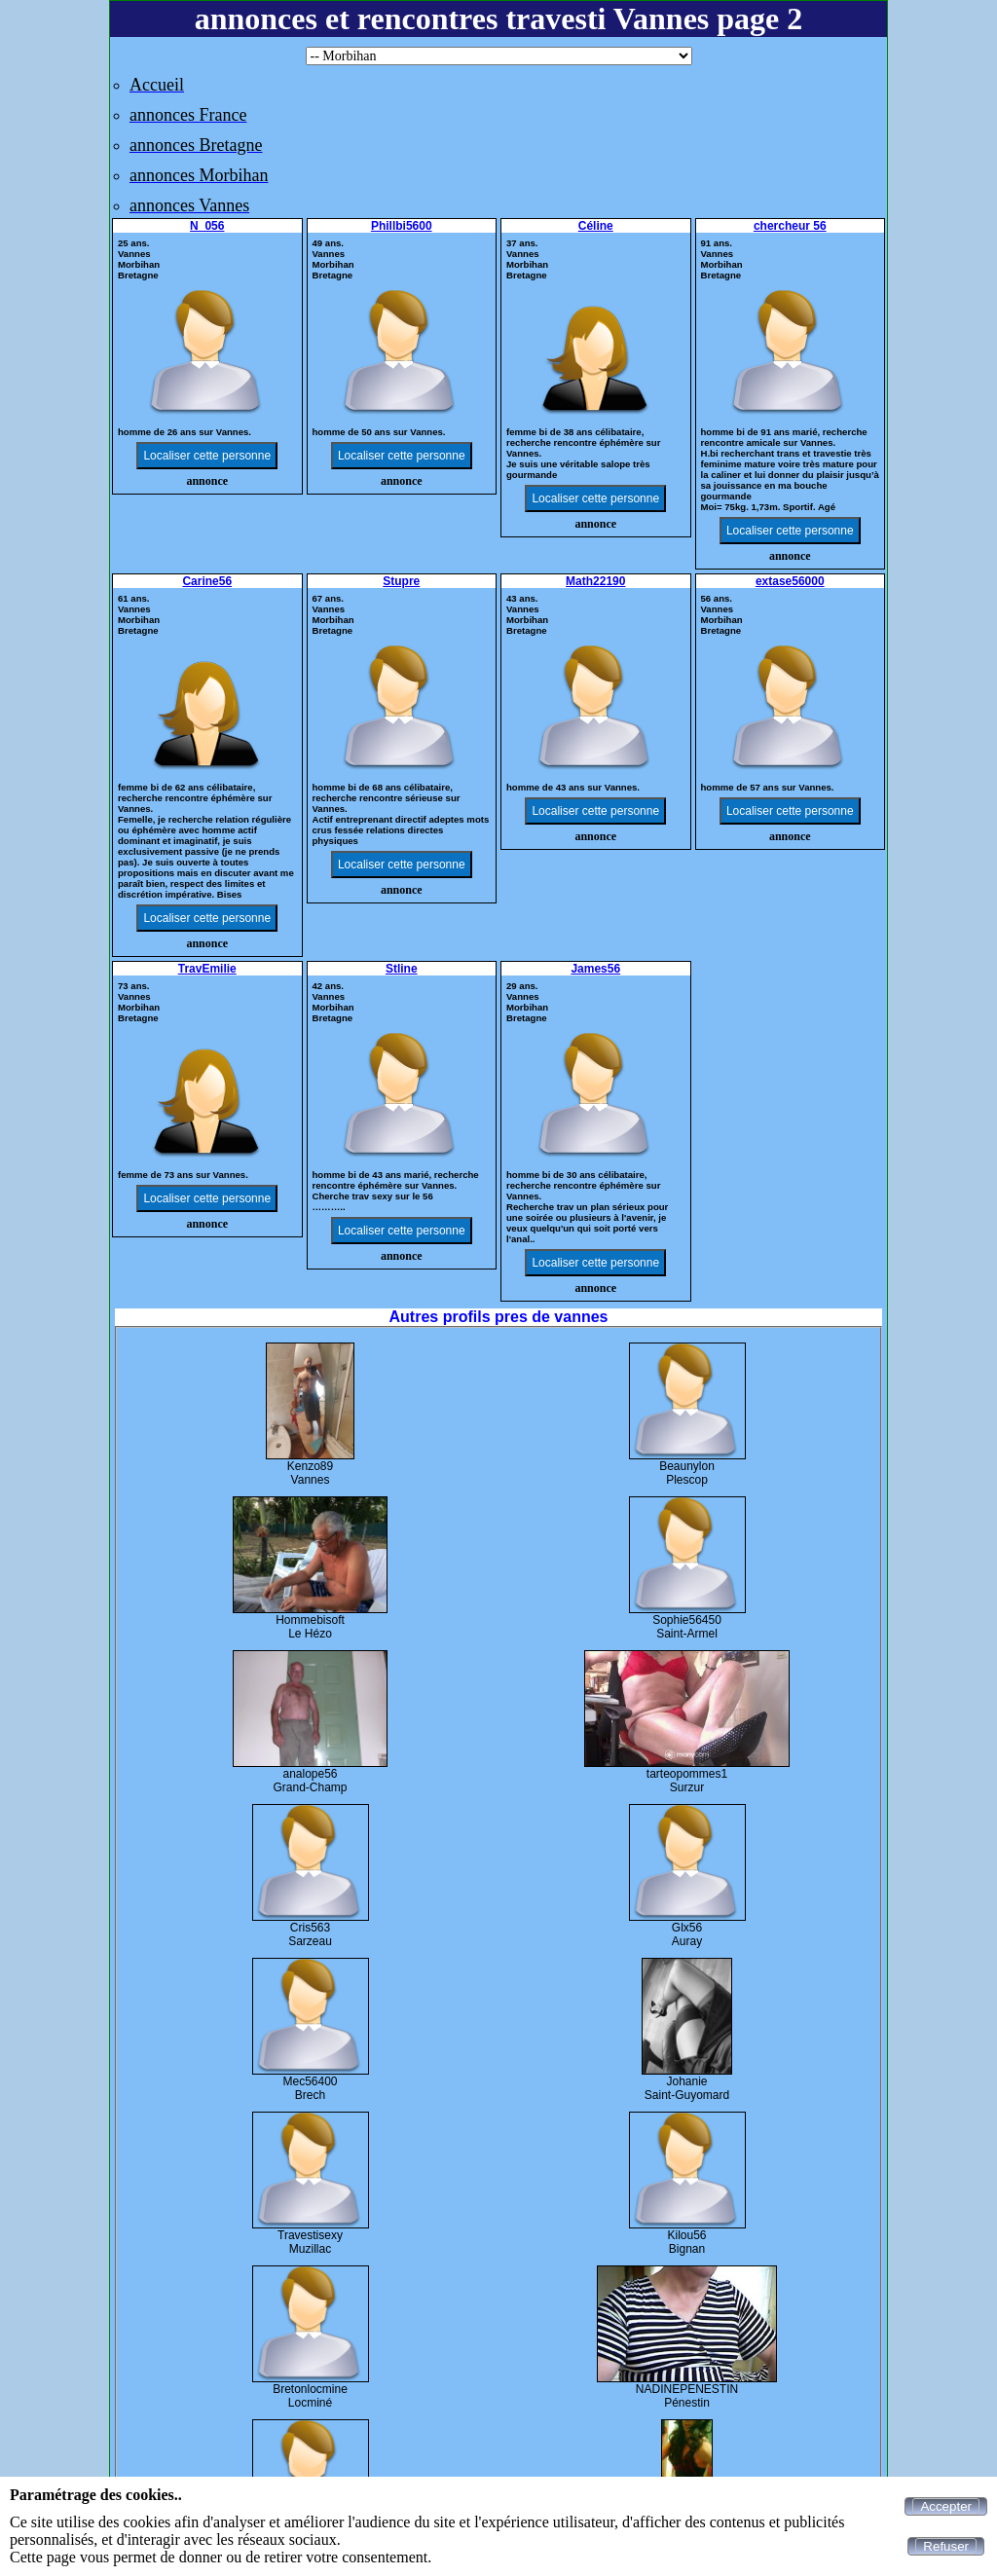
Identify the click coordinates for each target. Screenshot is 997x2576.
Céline (595, 226)
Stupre (401, 581)
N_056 (207, 226)
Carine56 (207, 581)
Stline (402, 968)
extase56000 (790, 581)
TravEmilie (207, 968)
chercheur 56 (790, 226)
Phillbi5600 (401, 226)
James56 (595, 968)
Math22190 (595, 581)
